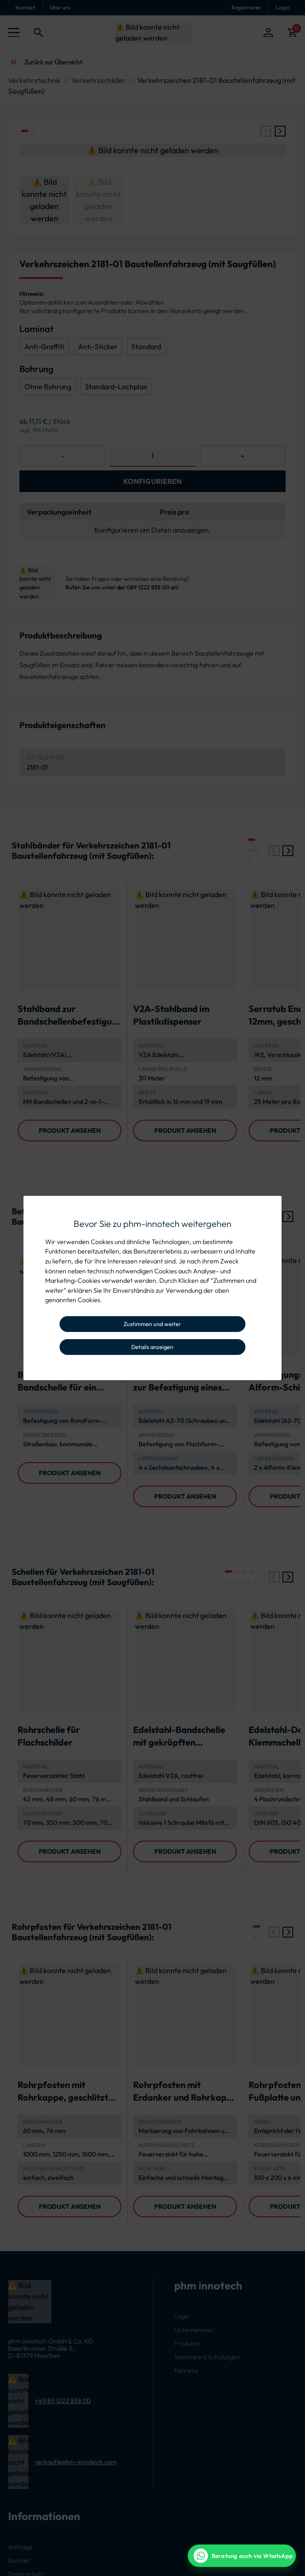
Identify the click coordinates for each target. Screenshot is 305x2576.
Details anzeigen (152, 1346)
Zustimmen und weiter (152, 1323)
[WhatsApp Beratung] (242, 2555)
